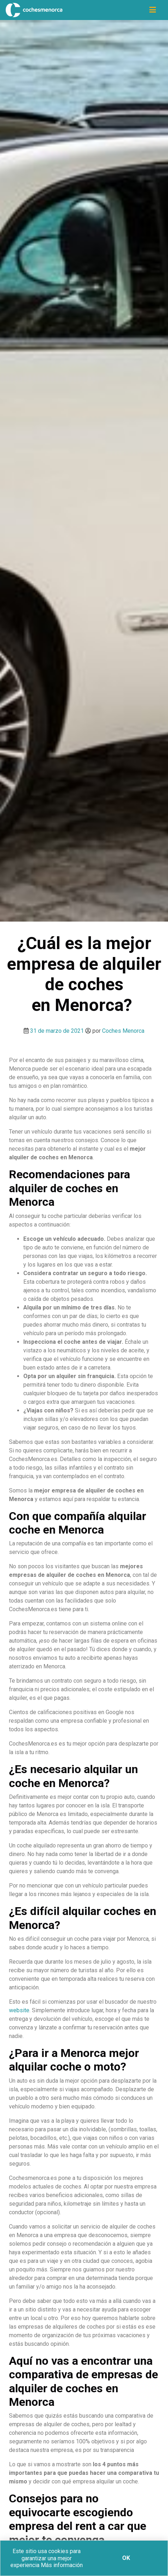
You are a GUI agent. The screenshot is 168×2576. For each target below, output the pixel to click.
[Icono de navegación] (152, 10)
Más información (62, 2565)
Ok (126, 2558)
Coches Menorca (123, 1030)
